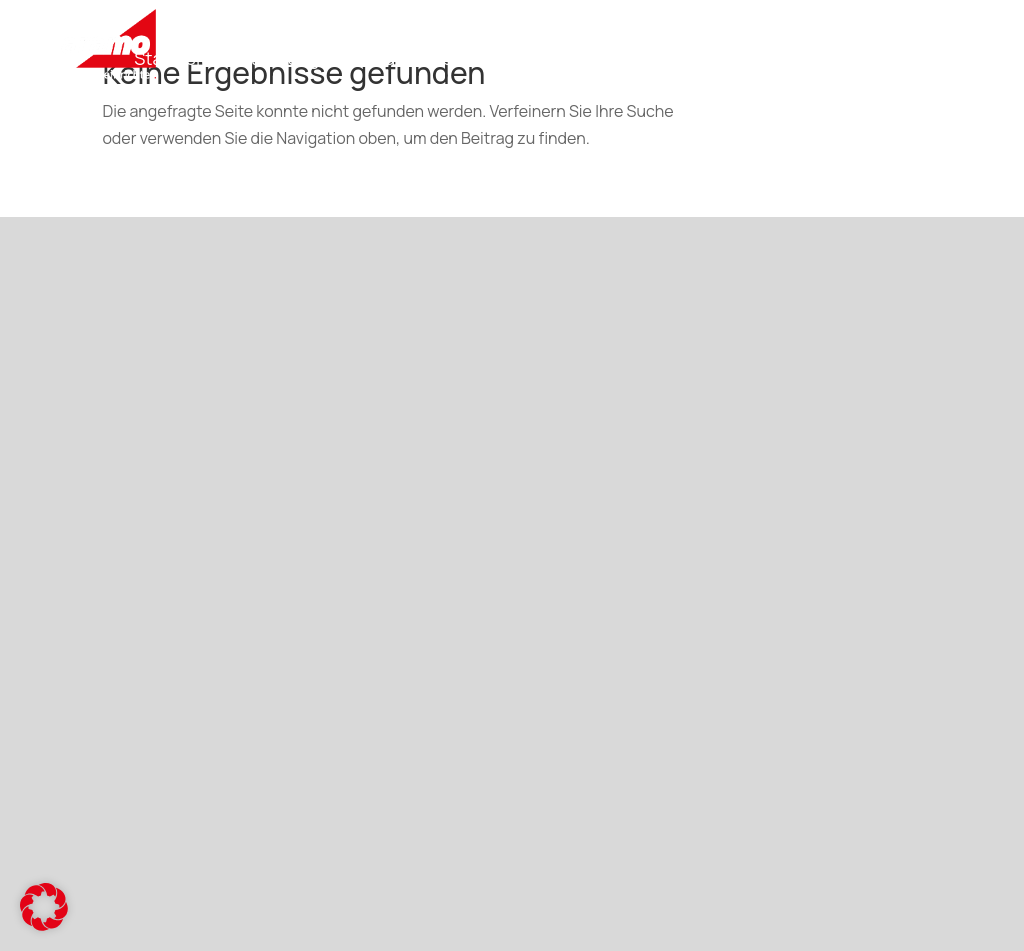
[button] (44, 907)
